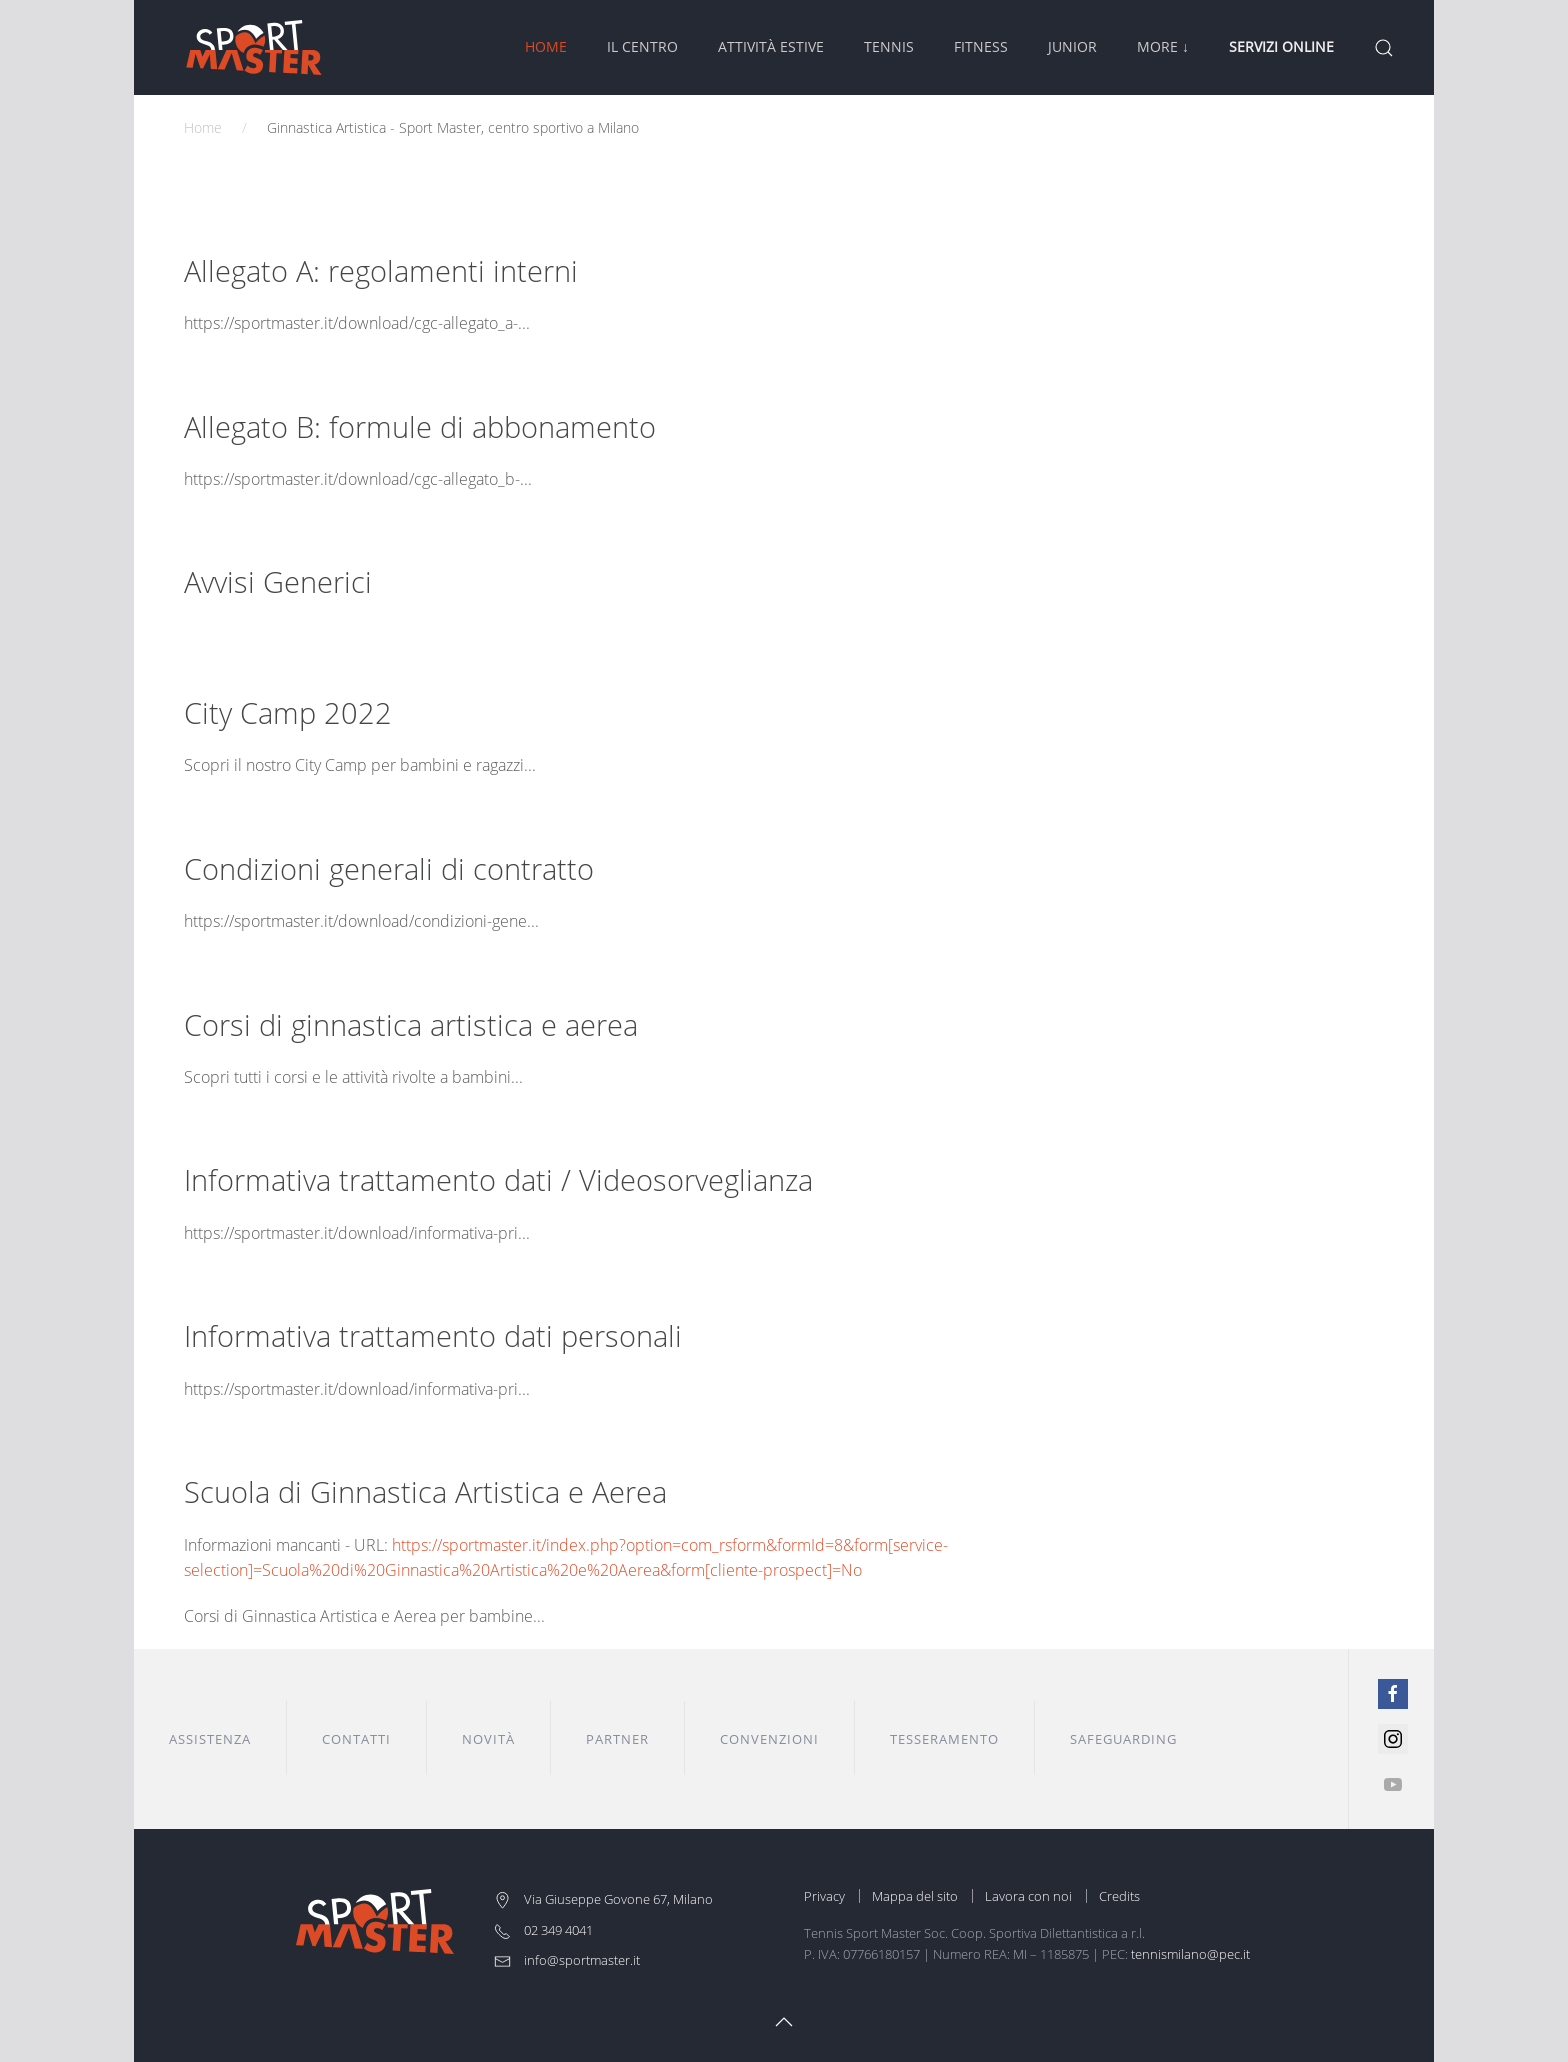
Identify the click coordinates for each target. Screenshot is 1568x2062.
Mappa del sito (915, 1896)
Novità (488, 1739)
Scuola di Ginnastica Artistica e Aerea (425, 1491)
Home (546, 46)
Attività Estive (771, 46)
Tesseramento (944, 1739)
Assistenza (210, 1739)
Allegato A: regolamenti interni (381, 270)
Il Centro (642, 46)
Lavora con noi (1028, 1896)
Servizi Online (1281, 46)
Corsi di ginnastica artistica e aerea (411, 1024)
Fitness (981, 46)
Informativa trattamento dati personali (433, 1335)
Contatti (356, 1739)
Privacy (824, 1896)
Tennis (889, 46)
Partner (617, 1739)
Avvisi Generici (278, 581)
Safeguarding (1123, 1739)
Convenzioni (769, 1739)
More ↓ (1163, 46)
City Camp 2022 (288, 712)
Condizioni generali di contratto (389, 868)
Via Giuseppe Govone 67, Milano (603, 1899)
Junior (1072, 46)
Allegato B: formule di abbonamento (420, 426)
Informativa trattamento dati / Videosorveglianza (498, 1179)
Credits (1119, 1896)
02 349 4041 (543, 1930)
